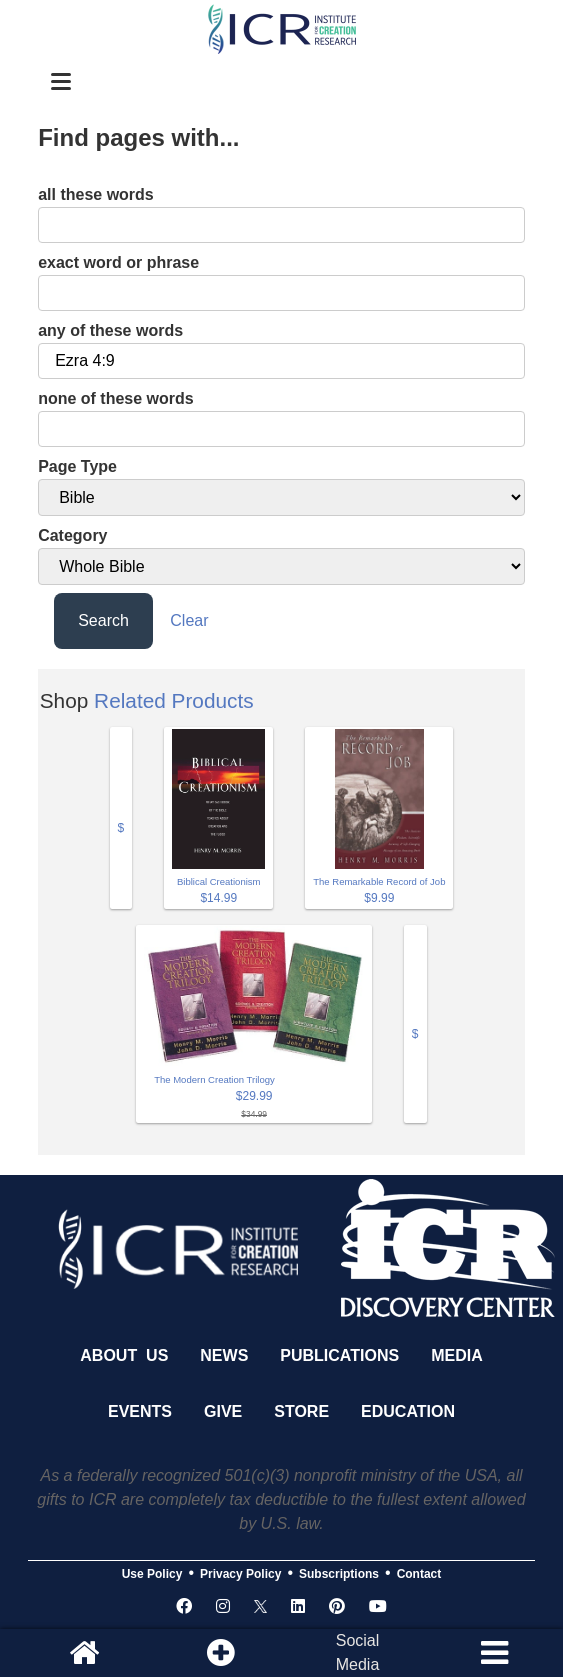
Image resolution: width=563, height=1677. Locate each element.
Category (72, 535)
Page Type (77, 466)
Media (457, 1355)
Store (301, 1411)
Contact (419, 1574)
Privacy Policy (240, 1574)
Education (408, 1411)
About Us (124, 1355)
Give (223, 1411)
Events (140, 1411)
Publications (339, 1355)
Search (103, 620)
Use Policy (152, 1574)
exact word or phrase (118, 262)
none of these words (116, 398)
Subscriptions (339, 1574)
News (224, 1355)
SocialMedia (358, 1652)
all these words (96, 194)
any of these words (110, 330)
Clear (189, 620)
